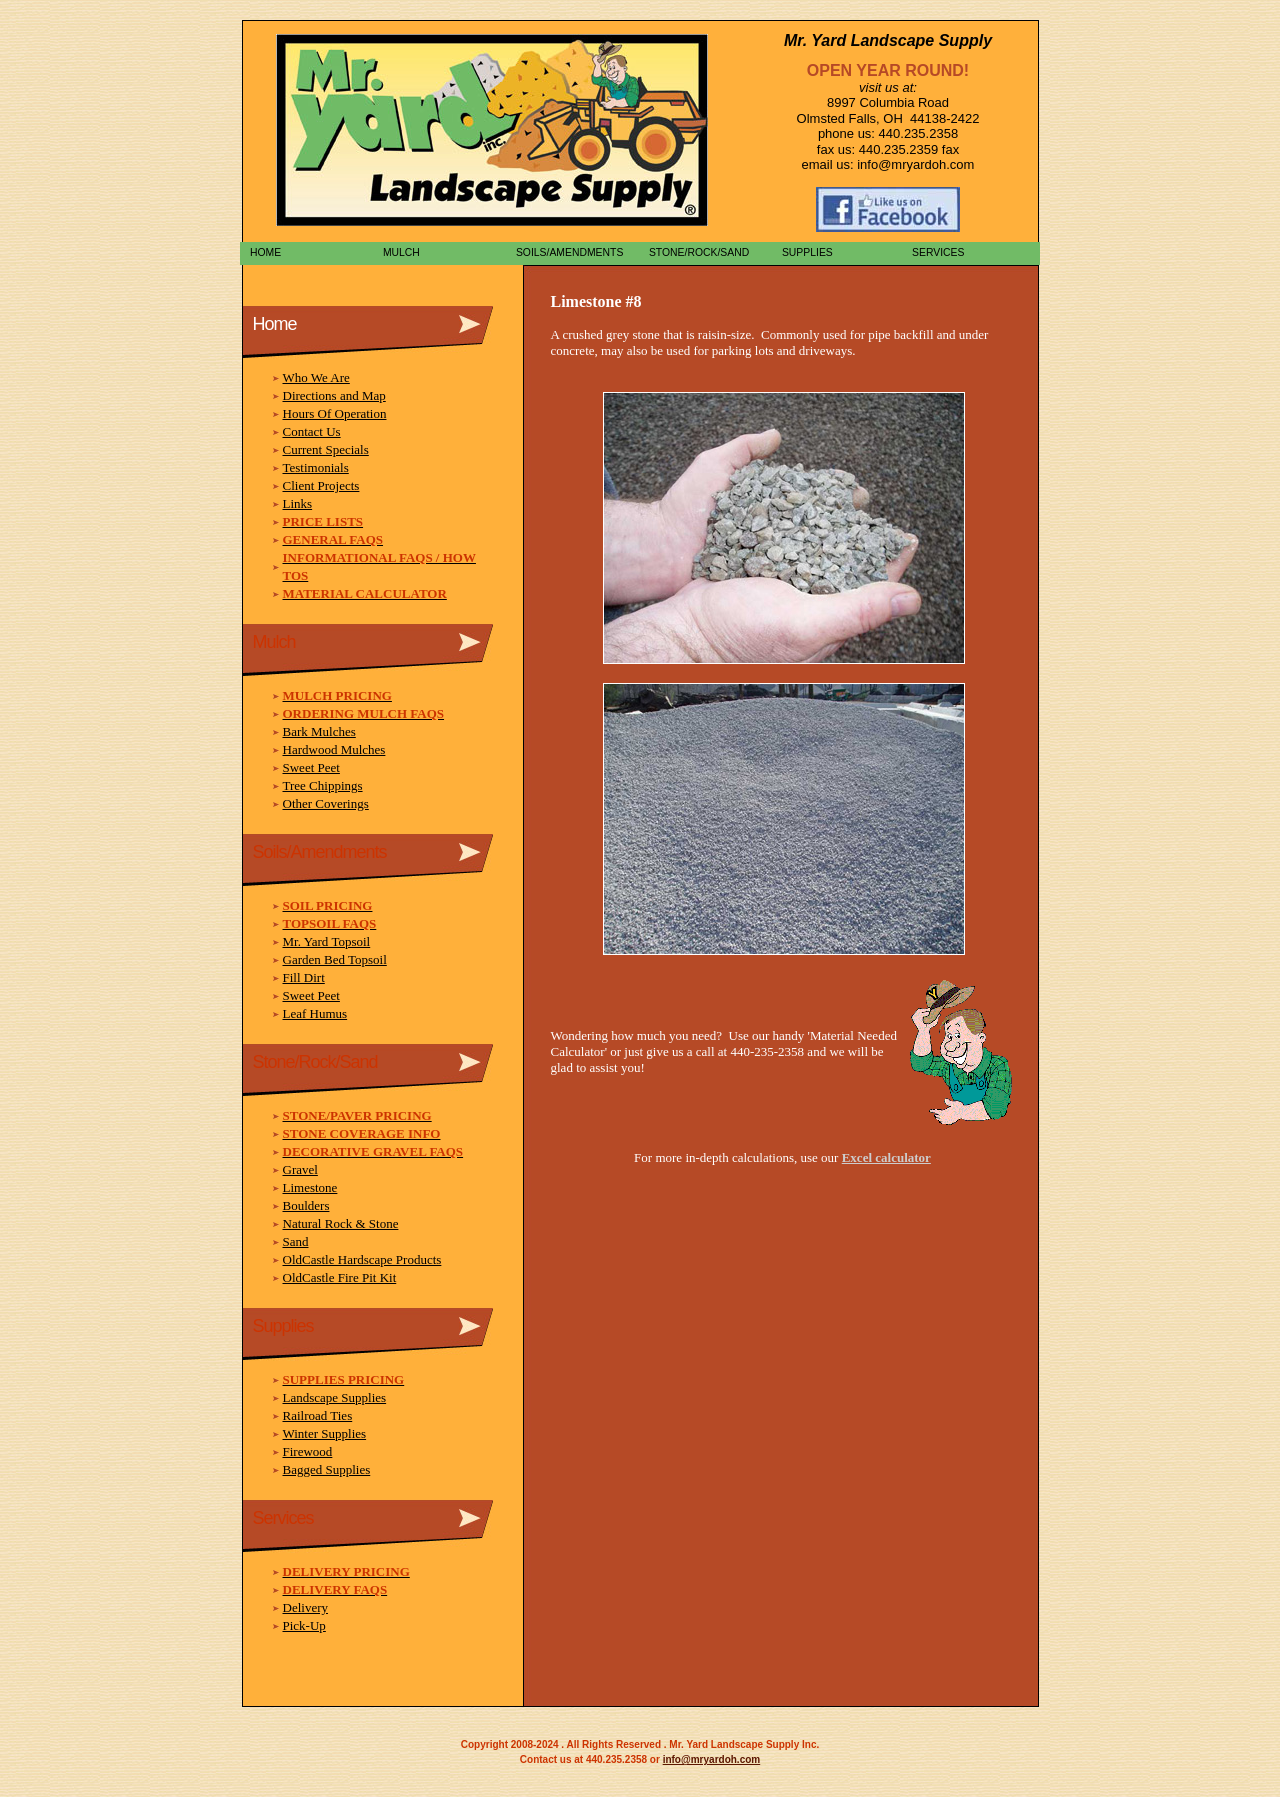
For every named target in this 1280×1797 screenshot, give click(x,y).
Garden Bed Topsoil (335, 959)
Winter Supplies (325, 1433)
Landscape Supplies (335, 1397)
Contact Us (312, 431)
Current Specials (326, 449)
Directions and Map (334, 395)
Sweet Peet (311, 767)
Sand (296, 1241)
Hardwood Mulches (334, 749)
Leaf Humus (315, 1013)
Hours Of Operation (335, 413)
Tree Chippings (323, 785)
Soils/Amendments (566, 252)
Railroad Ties (318, 1415)
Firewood (308, 1451)
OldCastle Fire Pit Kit (340, 1277)
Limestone (310, 1187)
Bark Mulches (319, 731)
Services (936, 252)
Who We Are (316, 377)
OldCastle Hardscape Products (362, 1259)
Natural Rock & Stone (341, 1223)
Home (262, 252)
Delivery (305, 1607)
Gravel (300, 1169)
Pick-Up (304, 1625)
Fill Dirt (304, 977)
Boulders (306, 1205)
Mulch (398, 252)
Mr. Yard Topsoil (327, 941)
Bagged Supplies (327, 1469)
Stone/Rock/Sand (696, 252)
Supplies (804, 252)
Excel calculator (886, 1157)
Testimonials (316, 467)
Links (298, 503)
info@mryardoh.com (712, 1759)
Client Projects (321, 485)
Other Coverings (326, 803)
